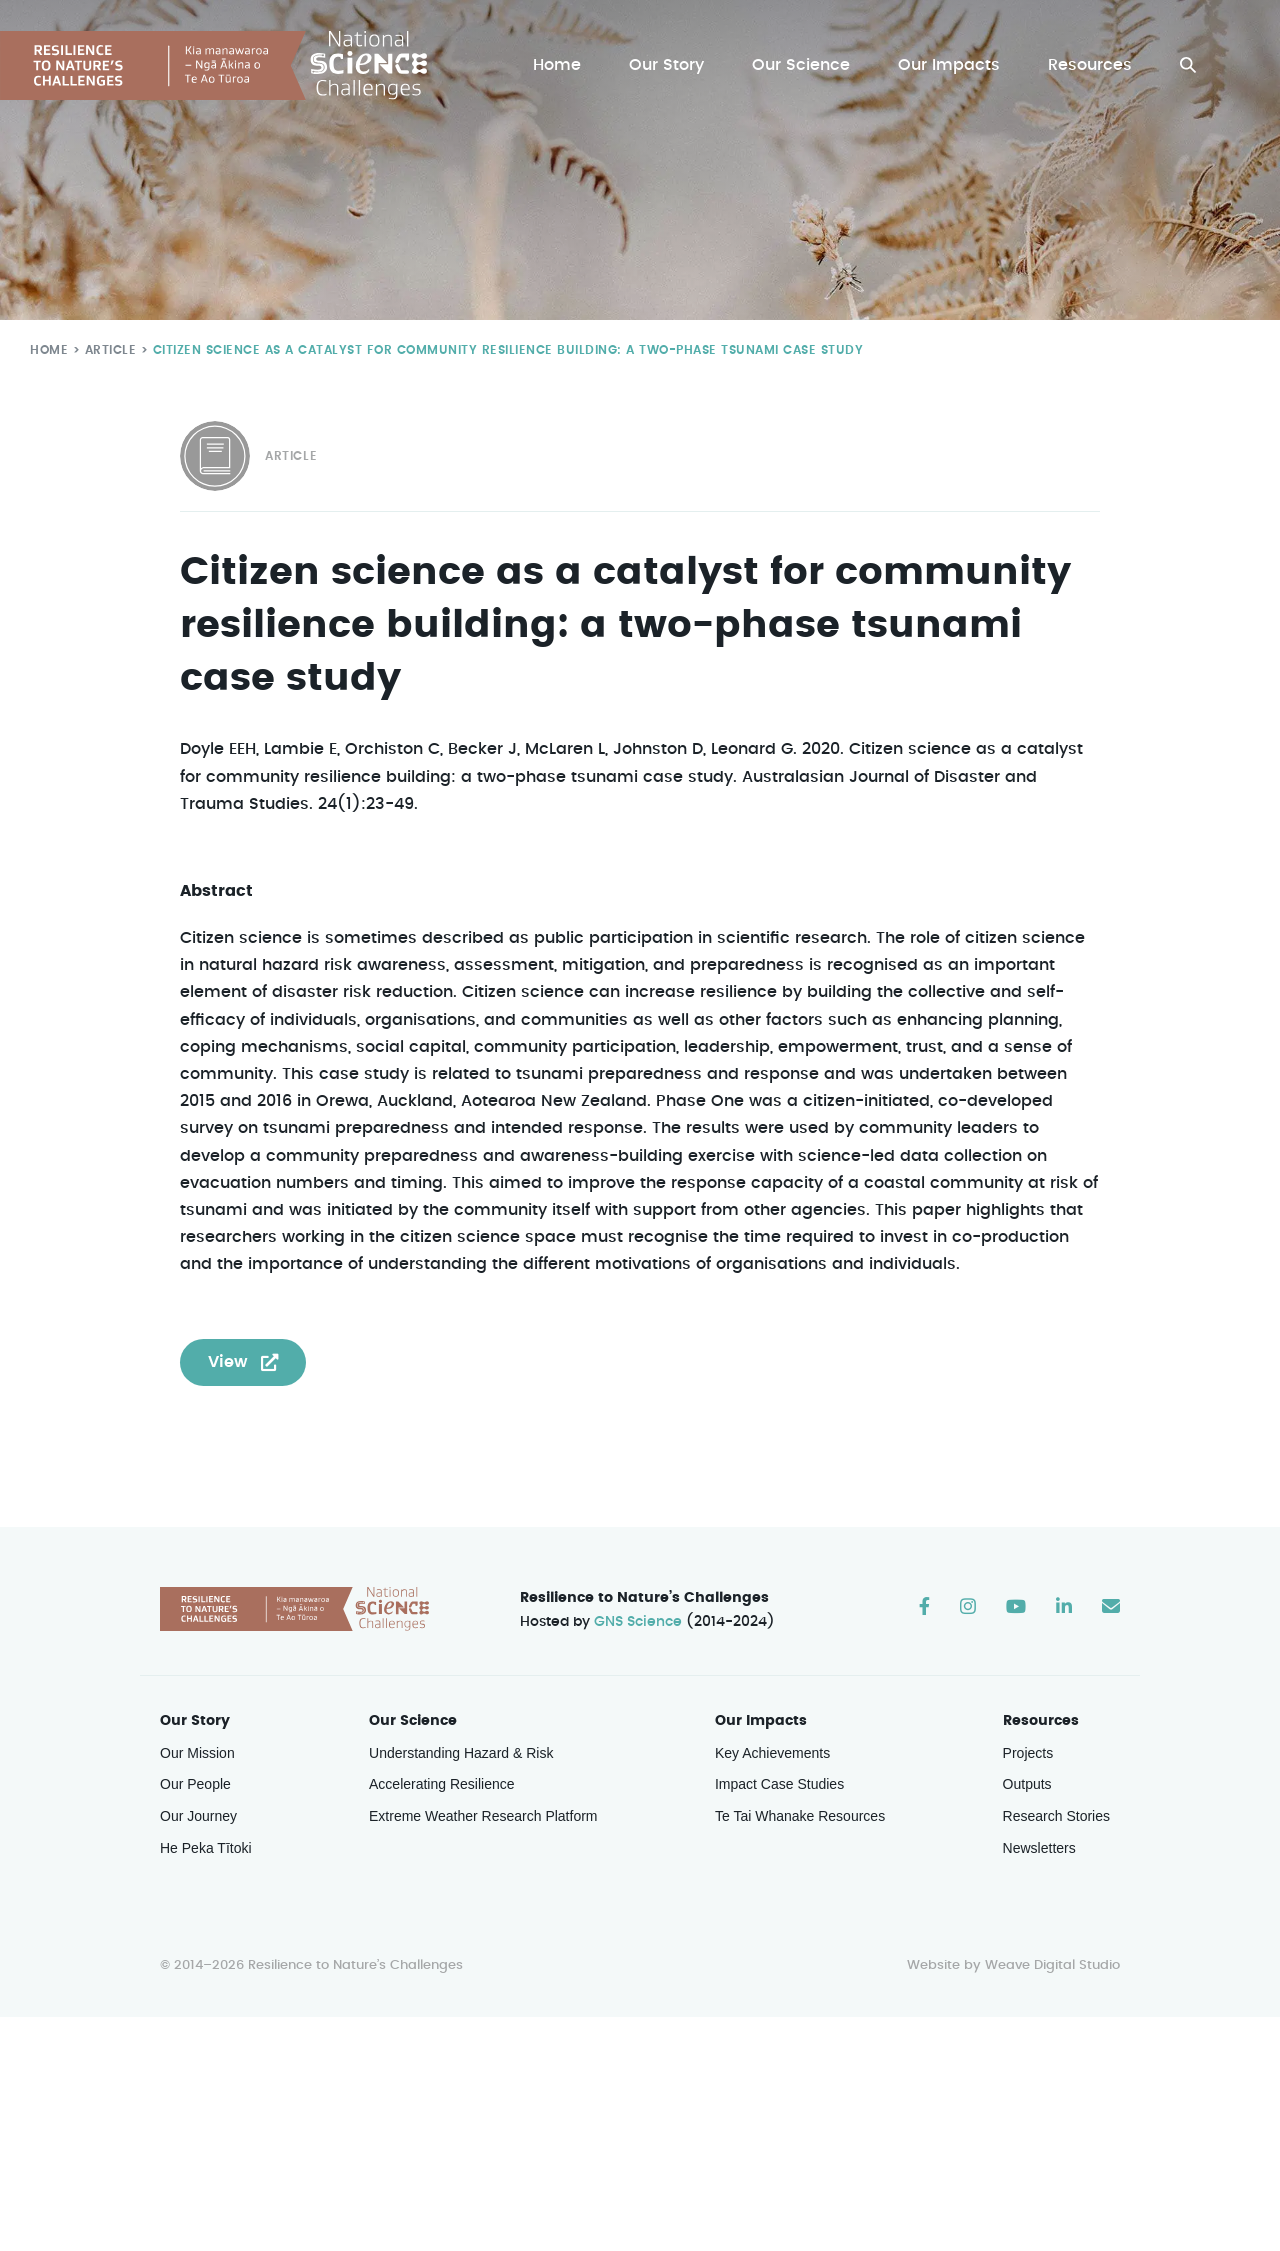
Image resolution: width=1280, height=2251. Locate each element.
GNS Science (639, 1624)
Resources (1090, 65)
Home (562, 65)
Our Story (671, 65)
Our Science (804, 65)
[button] (1188, 65)
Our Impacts (951, 65)
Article (106, 349)
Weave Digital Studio (1052, 1967)
